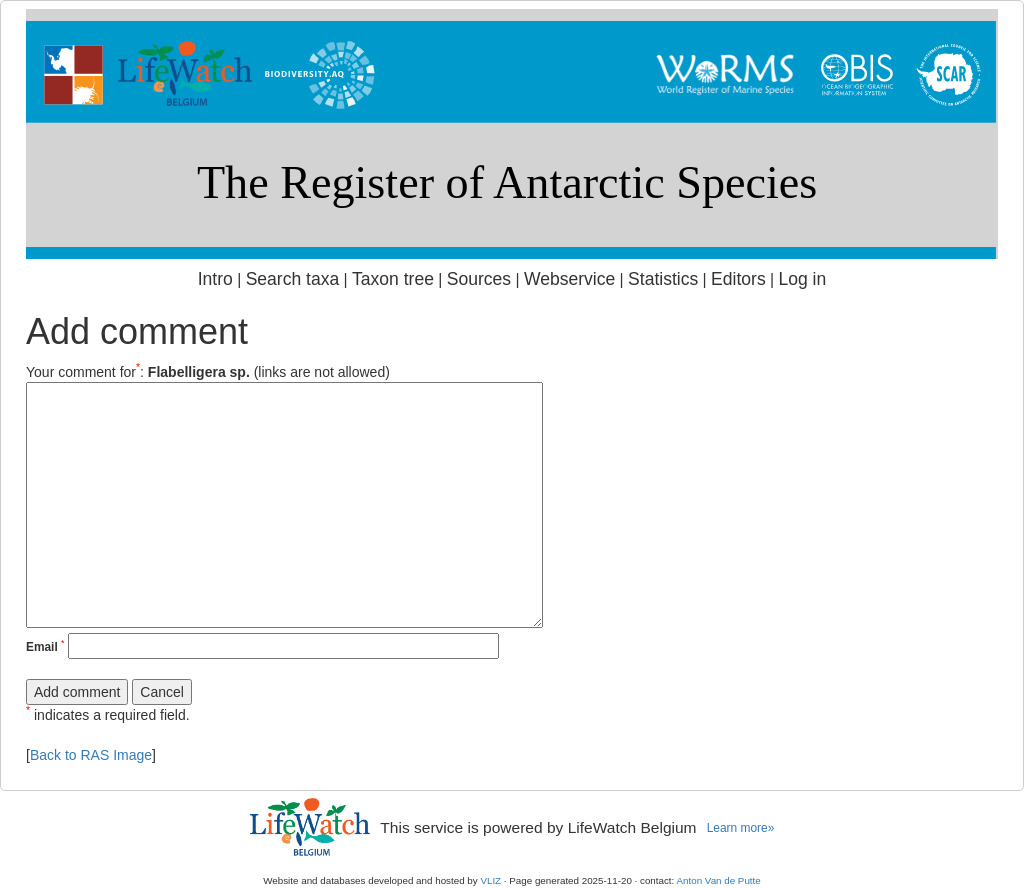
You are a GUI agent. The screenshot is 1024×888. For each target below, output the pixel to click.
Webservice (569, 279)
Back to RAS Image (91, 755)
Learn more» (741, 828)
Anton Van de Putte (719, 880)
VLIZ (490, 880)
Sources (479, 279)
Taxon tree (393, 279)
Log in (802, 279)
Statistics (663, 279)
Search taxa (293, 279)
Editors (738, 279)
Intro (215, 279)
